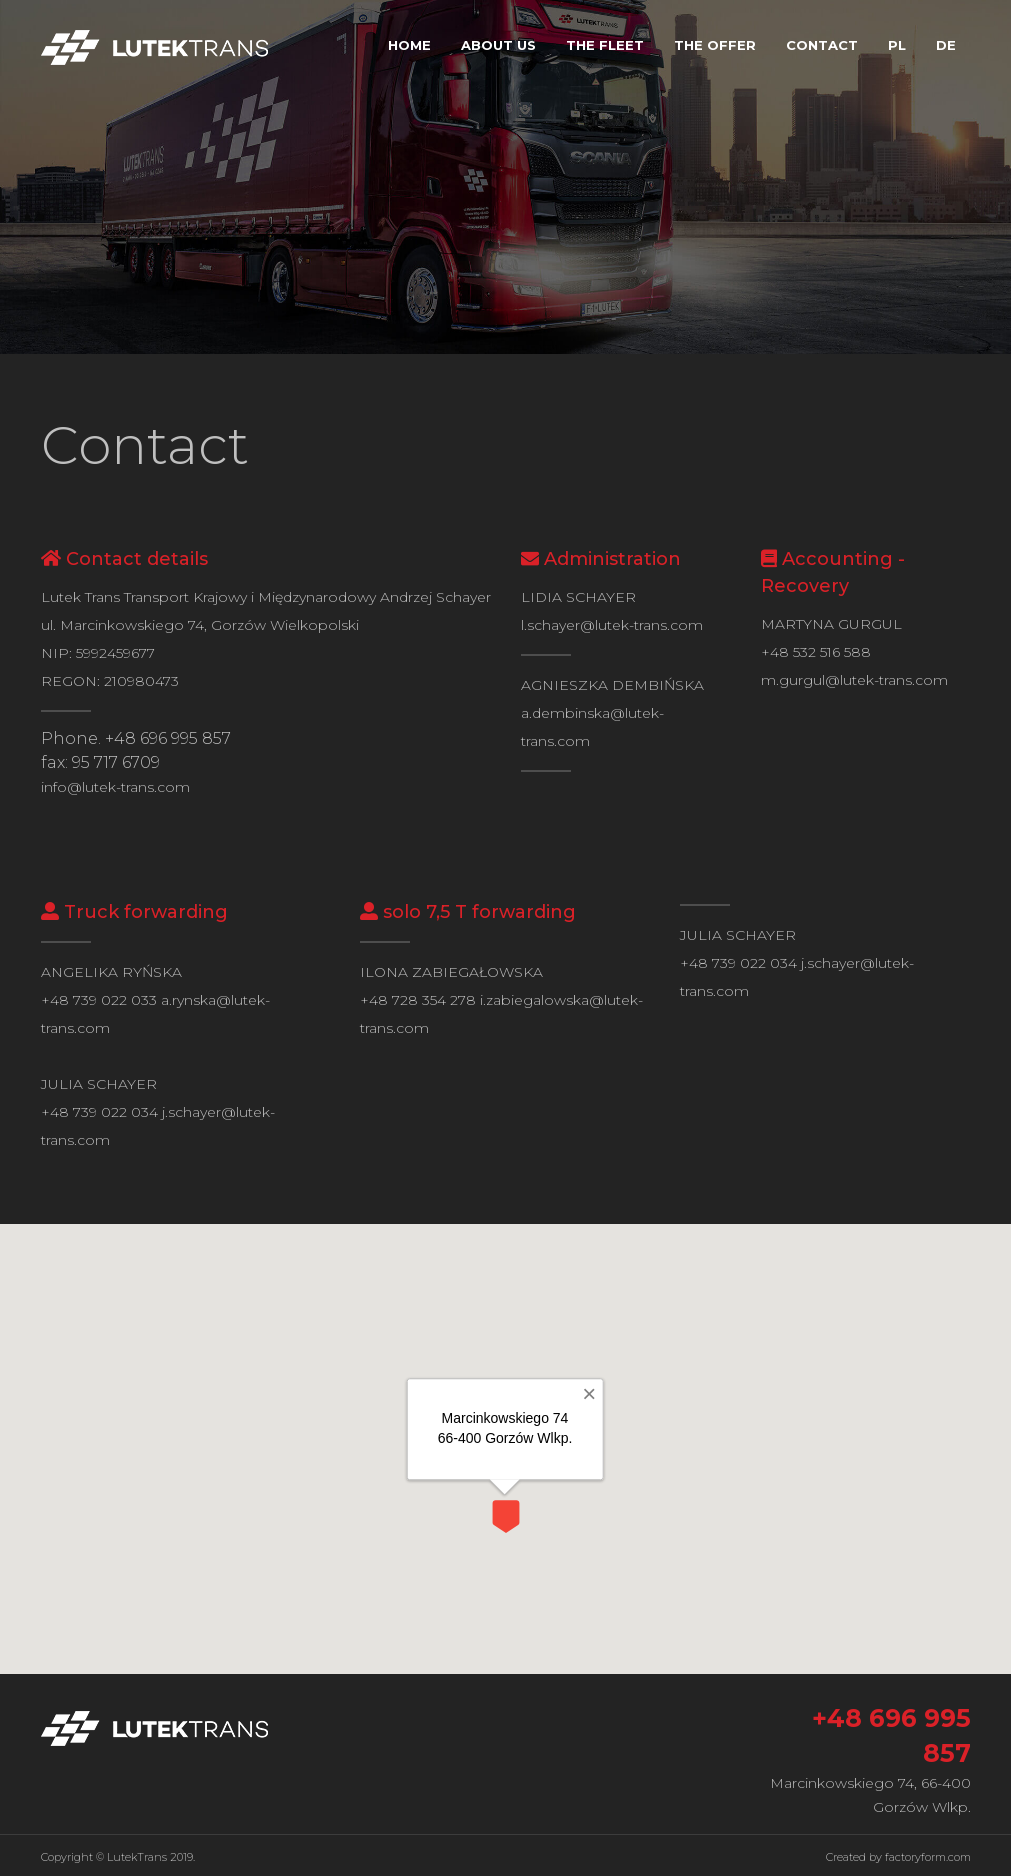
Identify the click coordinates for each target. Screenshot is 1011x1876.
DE (946, 45)
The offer (715, 45)
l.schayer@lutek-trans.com (612, 625)
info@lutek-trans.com (115, 787)
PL (897, 45)
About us (498, 45)
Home (409, 45)
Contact (822, 45)
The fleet (605, 45)
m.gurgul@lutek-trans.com (854, 680)
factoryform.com (928, 1857)
